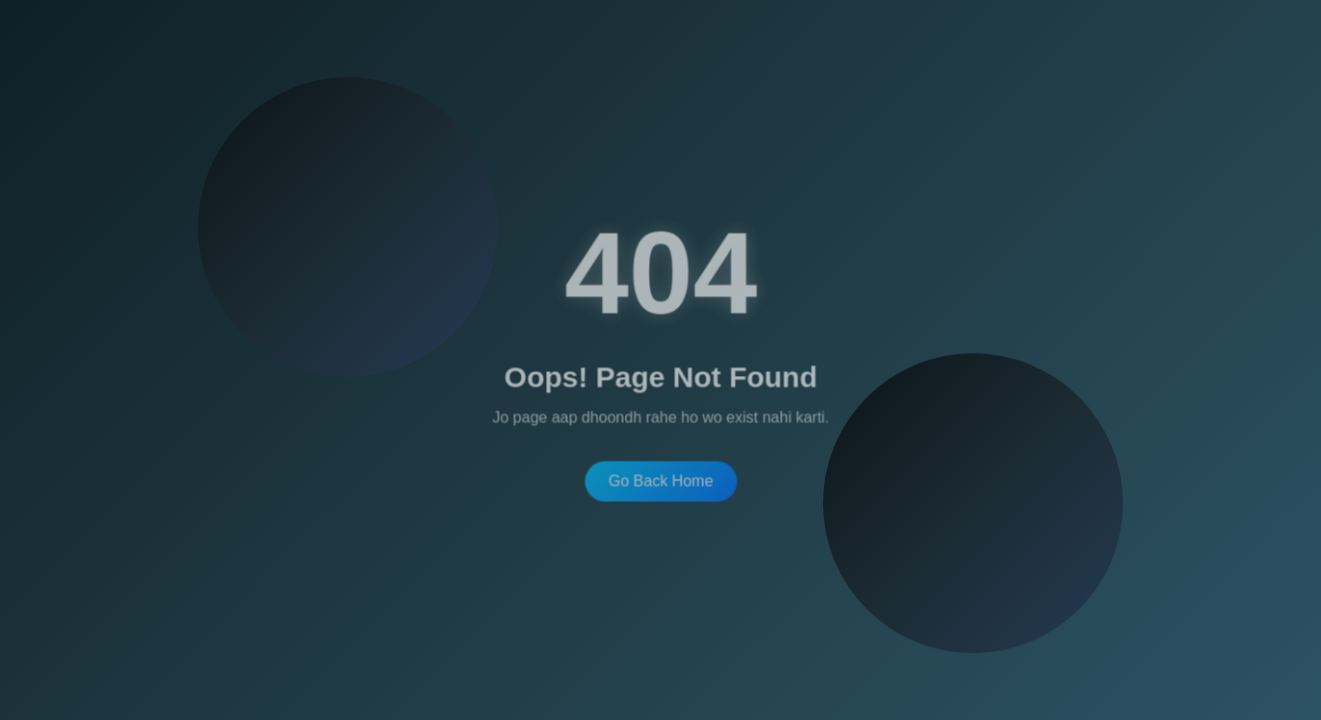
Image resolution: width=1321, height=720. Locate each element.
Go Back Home (660, 479)
